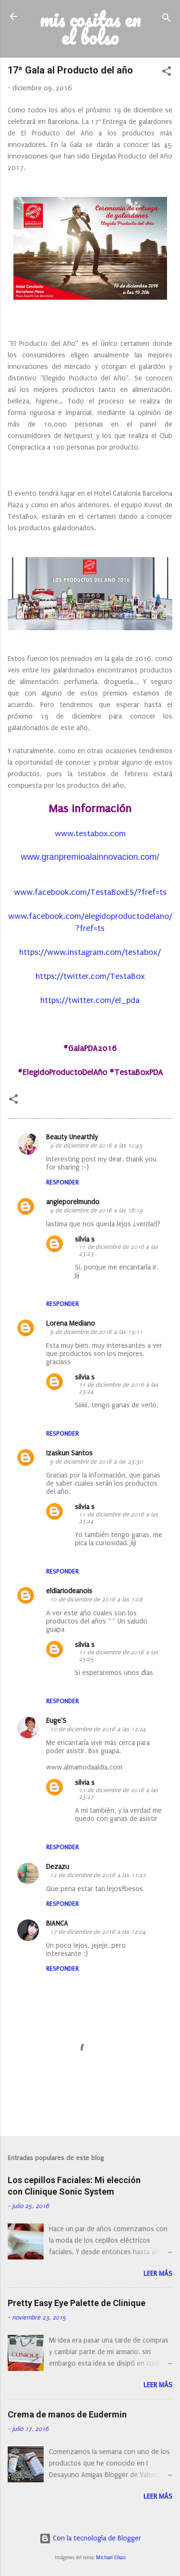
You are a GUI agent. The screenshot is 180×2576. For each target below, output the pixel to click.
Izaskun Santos (69, 1453)
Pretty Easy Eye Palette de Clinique (76, 2303)
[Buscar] (166, 19)
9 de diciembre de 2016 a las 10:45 (96, 1145)
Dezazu (57, 1867)
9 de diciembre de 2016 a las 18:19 (96, 1210)
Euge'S (56, 1721)
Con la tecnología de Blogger (90, 2538)
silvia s (85, 1239)
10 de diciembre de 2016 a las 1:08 (96, 1599)
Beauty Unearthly (72, 1137)
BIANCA (57, 1923)
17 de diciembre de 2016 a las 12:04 (98, 1932)
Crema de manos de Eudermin (67, 2414)
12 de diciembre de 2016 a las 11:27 (98, 1875)
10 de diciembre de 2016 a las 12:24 (98, 1729)
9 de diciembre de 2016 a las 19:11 (96, 1332)
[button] (166, 73)
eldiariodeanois (69, 1591)
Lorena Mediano (70, 1323)
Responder (62, 1182)
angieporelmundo (72, 1202)
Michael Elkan (111, 2558)
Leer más (158, 2274)
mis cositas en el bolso (90, 28)
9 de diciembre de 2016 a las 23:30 (96, 1461)
